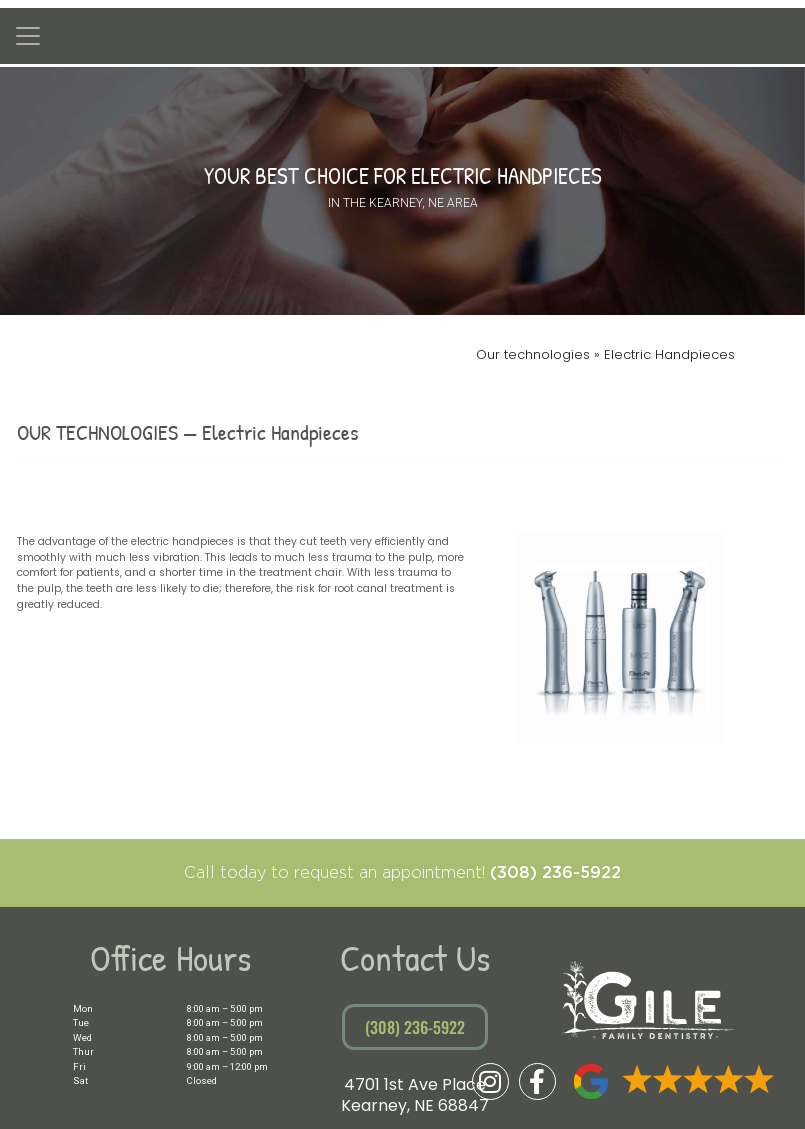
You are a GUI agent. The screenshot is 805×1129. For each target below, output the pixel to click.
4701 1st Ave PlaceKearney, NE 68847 (415, 1095)
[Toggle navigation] (28, 36)
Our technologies (535, 354)
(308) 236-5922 (555, 873)
